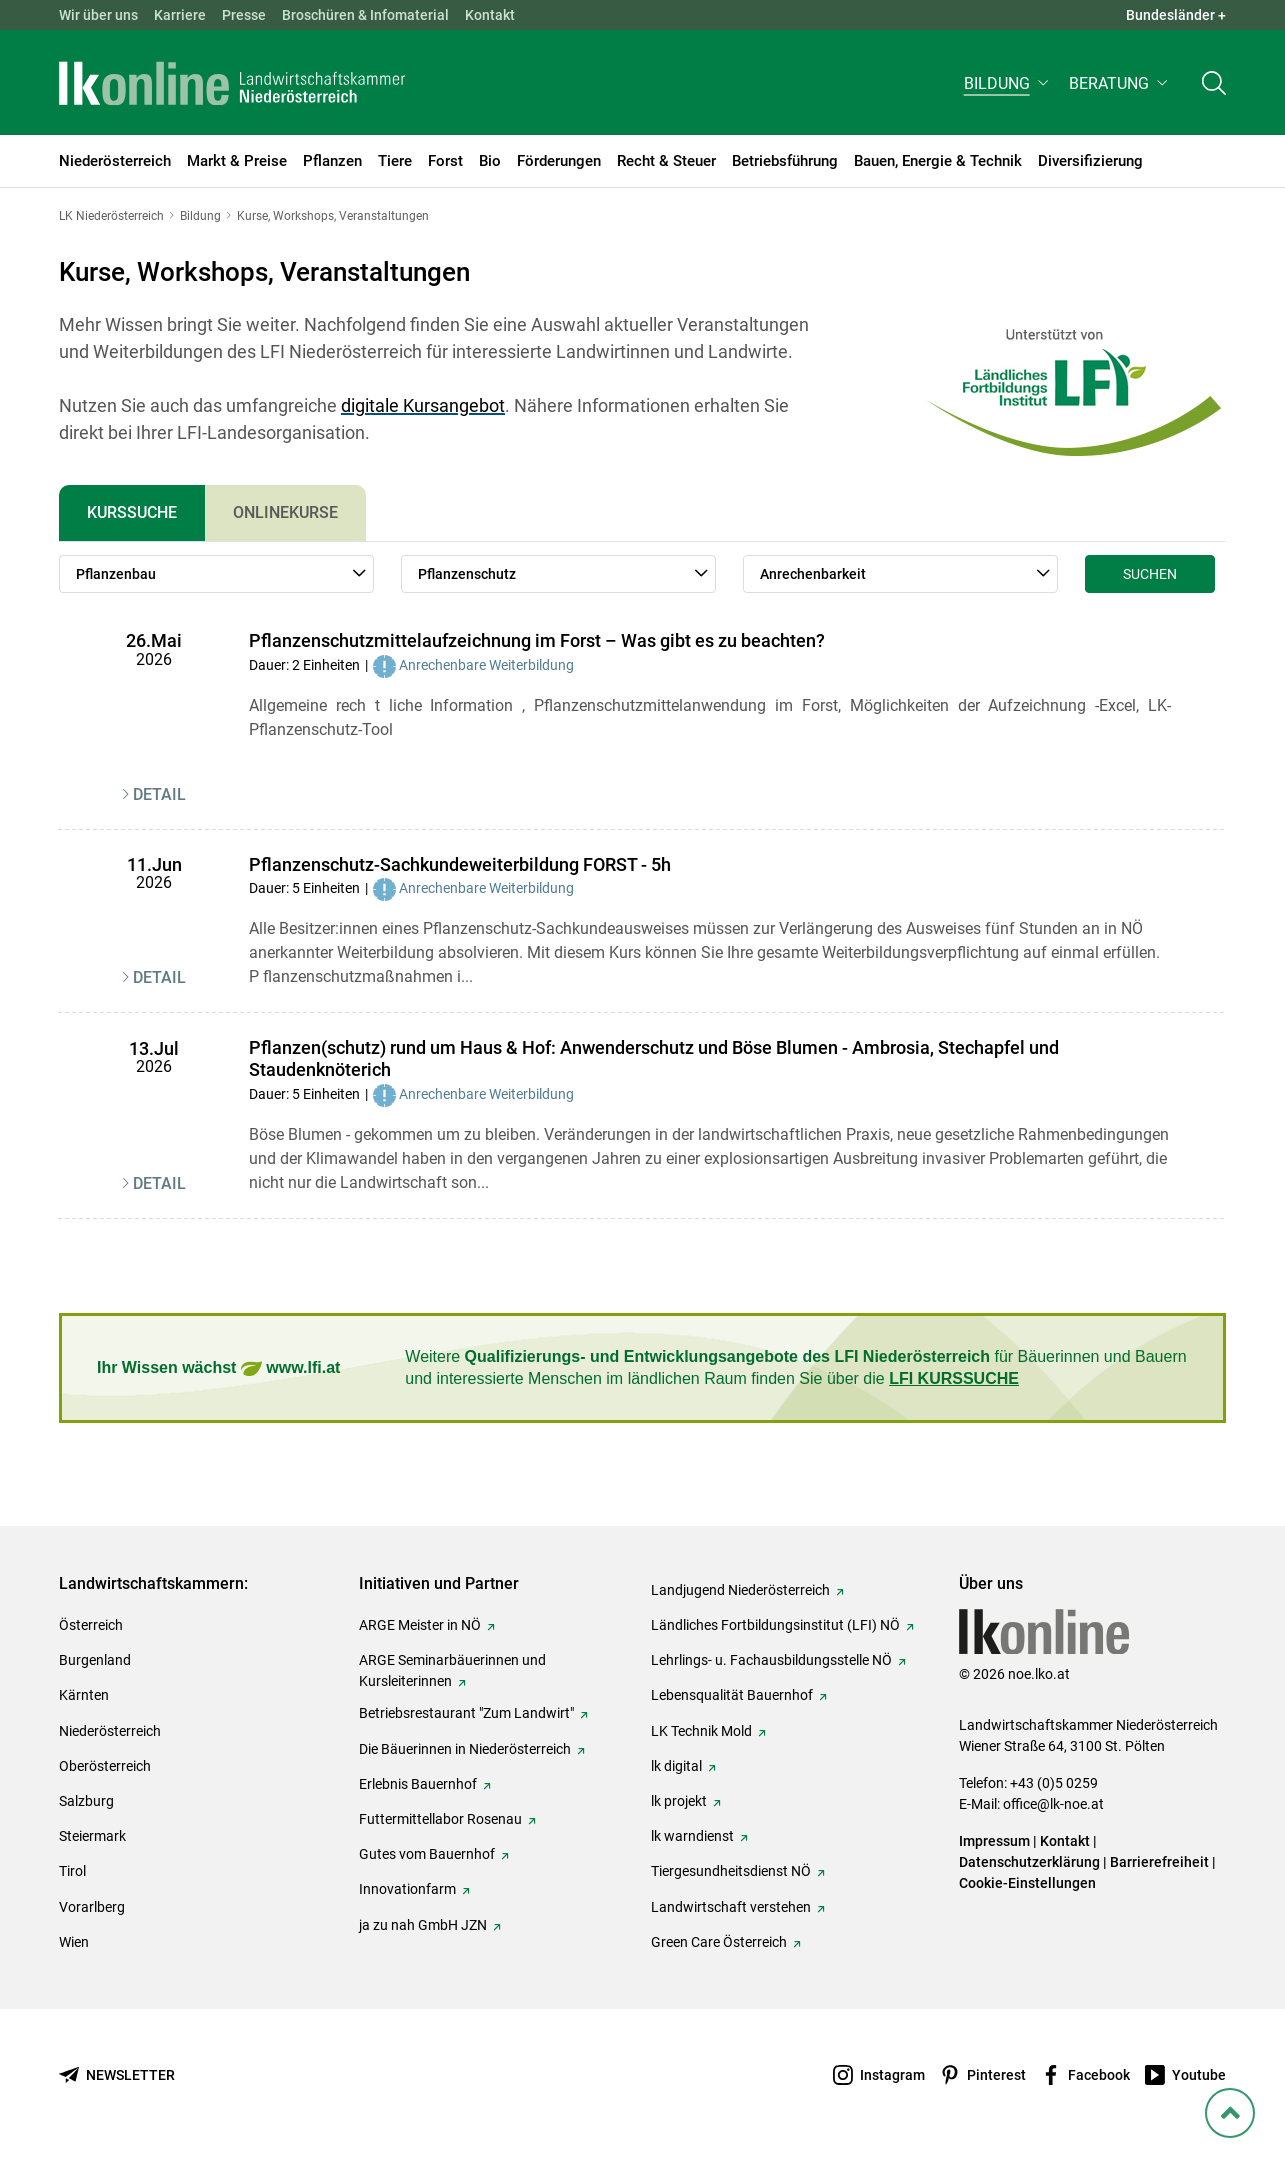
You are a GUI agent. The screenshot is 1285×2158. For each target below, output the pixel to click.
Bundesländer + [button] (1176, 15)
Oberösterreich (105, 1766)
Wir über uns (98, 15)
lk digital (676, 1766)
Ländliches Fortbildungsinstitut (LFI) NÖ (775, 1625)
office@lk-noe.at (1053, 1804)
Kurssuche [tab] (132, 512)
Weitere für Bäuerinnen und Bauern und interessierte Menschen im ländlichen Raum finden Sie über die (795, 1367)
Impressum (994, 1841)
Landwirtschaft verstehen (731, 1907)
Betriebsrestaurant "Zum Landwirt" (466, 1713)
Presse (244, 15)
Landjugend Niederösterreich (740, 1590)
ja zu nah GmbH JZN (423, 1925)
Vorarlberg (92, 1907)
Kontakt (490, 15)
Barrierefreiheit (1159, 1862)
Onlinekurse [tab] (285, 512)
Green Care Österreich (719, 1942)
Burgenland (95, 1660)
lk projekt (679, 1801)
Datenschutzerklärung (1029, 1862)
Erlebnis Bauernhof (418, 1784)
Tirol (72, 1871)
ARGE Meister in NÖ (420, 1625)
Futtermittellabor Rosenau (440, 1819)
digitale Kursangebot (423, 405)
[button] (1008, 86)
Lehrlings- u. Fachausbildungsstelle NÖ (771, 1660)
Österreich (91, 1625)
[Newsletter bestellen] (117, 2075)
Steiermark (92, 1836)
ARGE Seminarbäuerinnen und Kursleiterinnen (452, 1670)
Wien (74, 1942)
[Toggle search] (1214, 86)
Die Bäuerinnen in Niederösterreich (465, 1749)
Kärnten (84, 1695)
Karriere (180, 15)
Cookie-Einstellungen (1027, 1883)
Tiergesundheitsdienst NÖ (731, 1871)
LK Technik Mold (701, 1731)
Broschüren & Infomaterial (365, 15)
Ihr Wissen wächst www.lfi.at (218, 1368)
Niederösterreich (110, 1731)
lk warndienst (692, 1836)
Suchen (1150, 574)
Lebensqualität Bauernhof (732, 1695)
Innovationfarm (407, 1889)
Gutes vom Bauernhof (427, 1854)
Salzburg (86, 1801)
